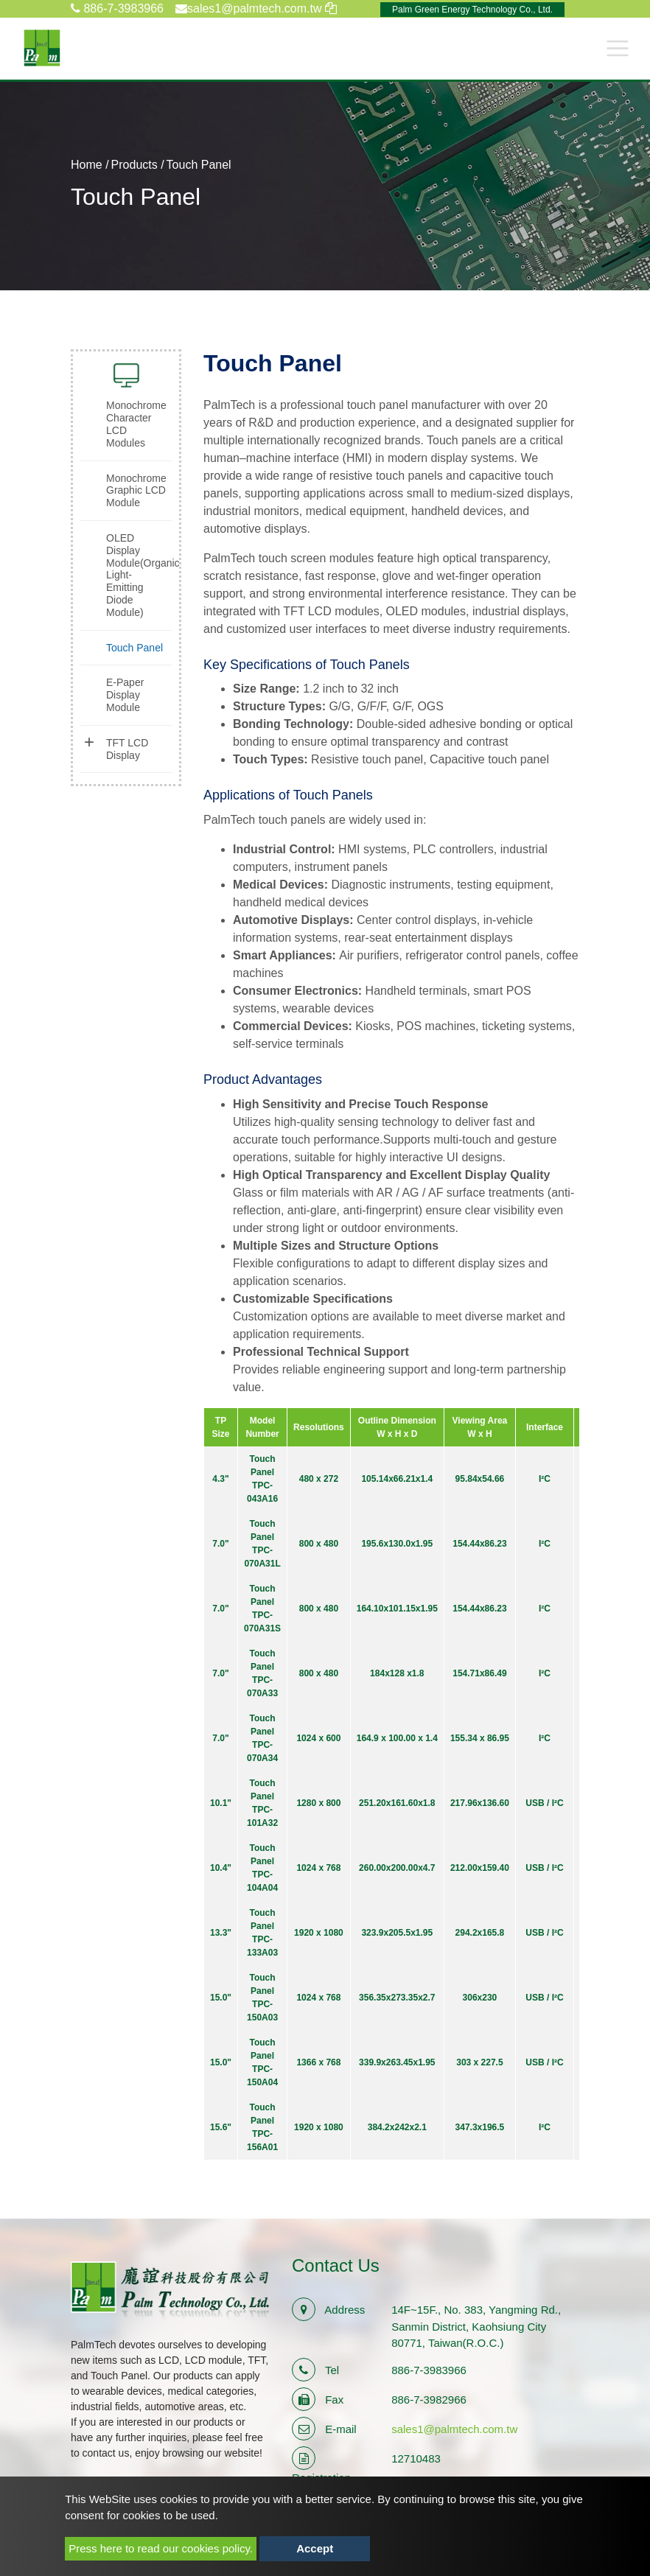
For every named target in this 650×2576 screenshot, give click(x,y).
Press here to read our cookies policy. (161, 2548)
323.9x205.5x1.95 (397, 1933)
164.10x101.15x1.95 (397, 1608)
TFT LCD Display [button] (127, 749)
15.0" (220, 1997)
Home (86, 164)
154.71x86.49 (479, 1673)
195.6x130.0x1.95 (397, 1544)
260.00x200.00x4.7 (397, 1868)
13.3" (220, 1933)
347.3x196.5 (480, 2127)
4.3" (220, 1479)
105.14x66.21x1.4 (397, 1479)
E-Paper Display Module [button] (125, 694)
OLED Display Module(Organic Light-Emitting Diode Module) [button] (139, 575)
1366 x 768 (318, 2062)
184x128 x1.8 (397, 1673)
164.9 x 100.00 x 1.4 (397, 1738)
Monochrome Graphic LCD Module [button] (136, 490)
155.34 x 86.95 (479, 1738)
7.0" (220, 1544)
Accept (314, 2548)
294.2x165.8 (480, 1933)
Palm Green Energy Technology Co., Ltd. (472, 9)
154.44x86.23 (479, 1544)
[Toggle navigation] (617, 48)
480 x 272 (318, 1479)
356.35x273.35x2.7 (397, 1997)
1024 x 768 (318, 1868)
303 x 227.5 (479, 2062)
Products (134, 164)
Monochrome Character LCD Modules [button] (136, 423)
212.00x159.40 (479, 1868)
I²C (545, 1479)
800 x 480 (318, 1544)
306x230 (480, 1997)
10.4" (220, 1868)
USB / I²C (544, 1803)
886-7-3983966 (117, 8)
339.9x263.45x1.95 (397, 2062)
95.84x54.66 (480, 1479)
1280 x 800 (318, 1803)
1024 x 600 (318, 1738)
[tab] (126, 424)
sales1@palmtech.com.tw (454, 2429)
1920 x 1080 (318, 1933)
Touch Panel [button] (134, 648)
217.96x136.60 (479, 1803)
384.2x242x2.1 (397, 2127)
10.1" (220, 1803)
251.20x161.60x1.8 (397, 1803)
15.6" (220, 2127)
